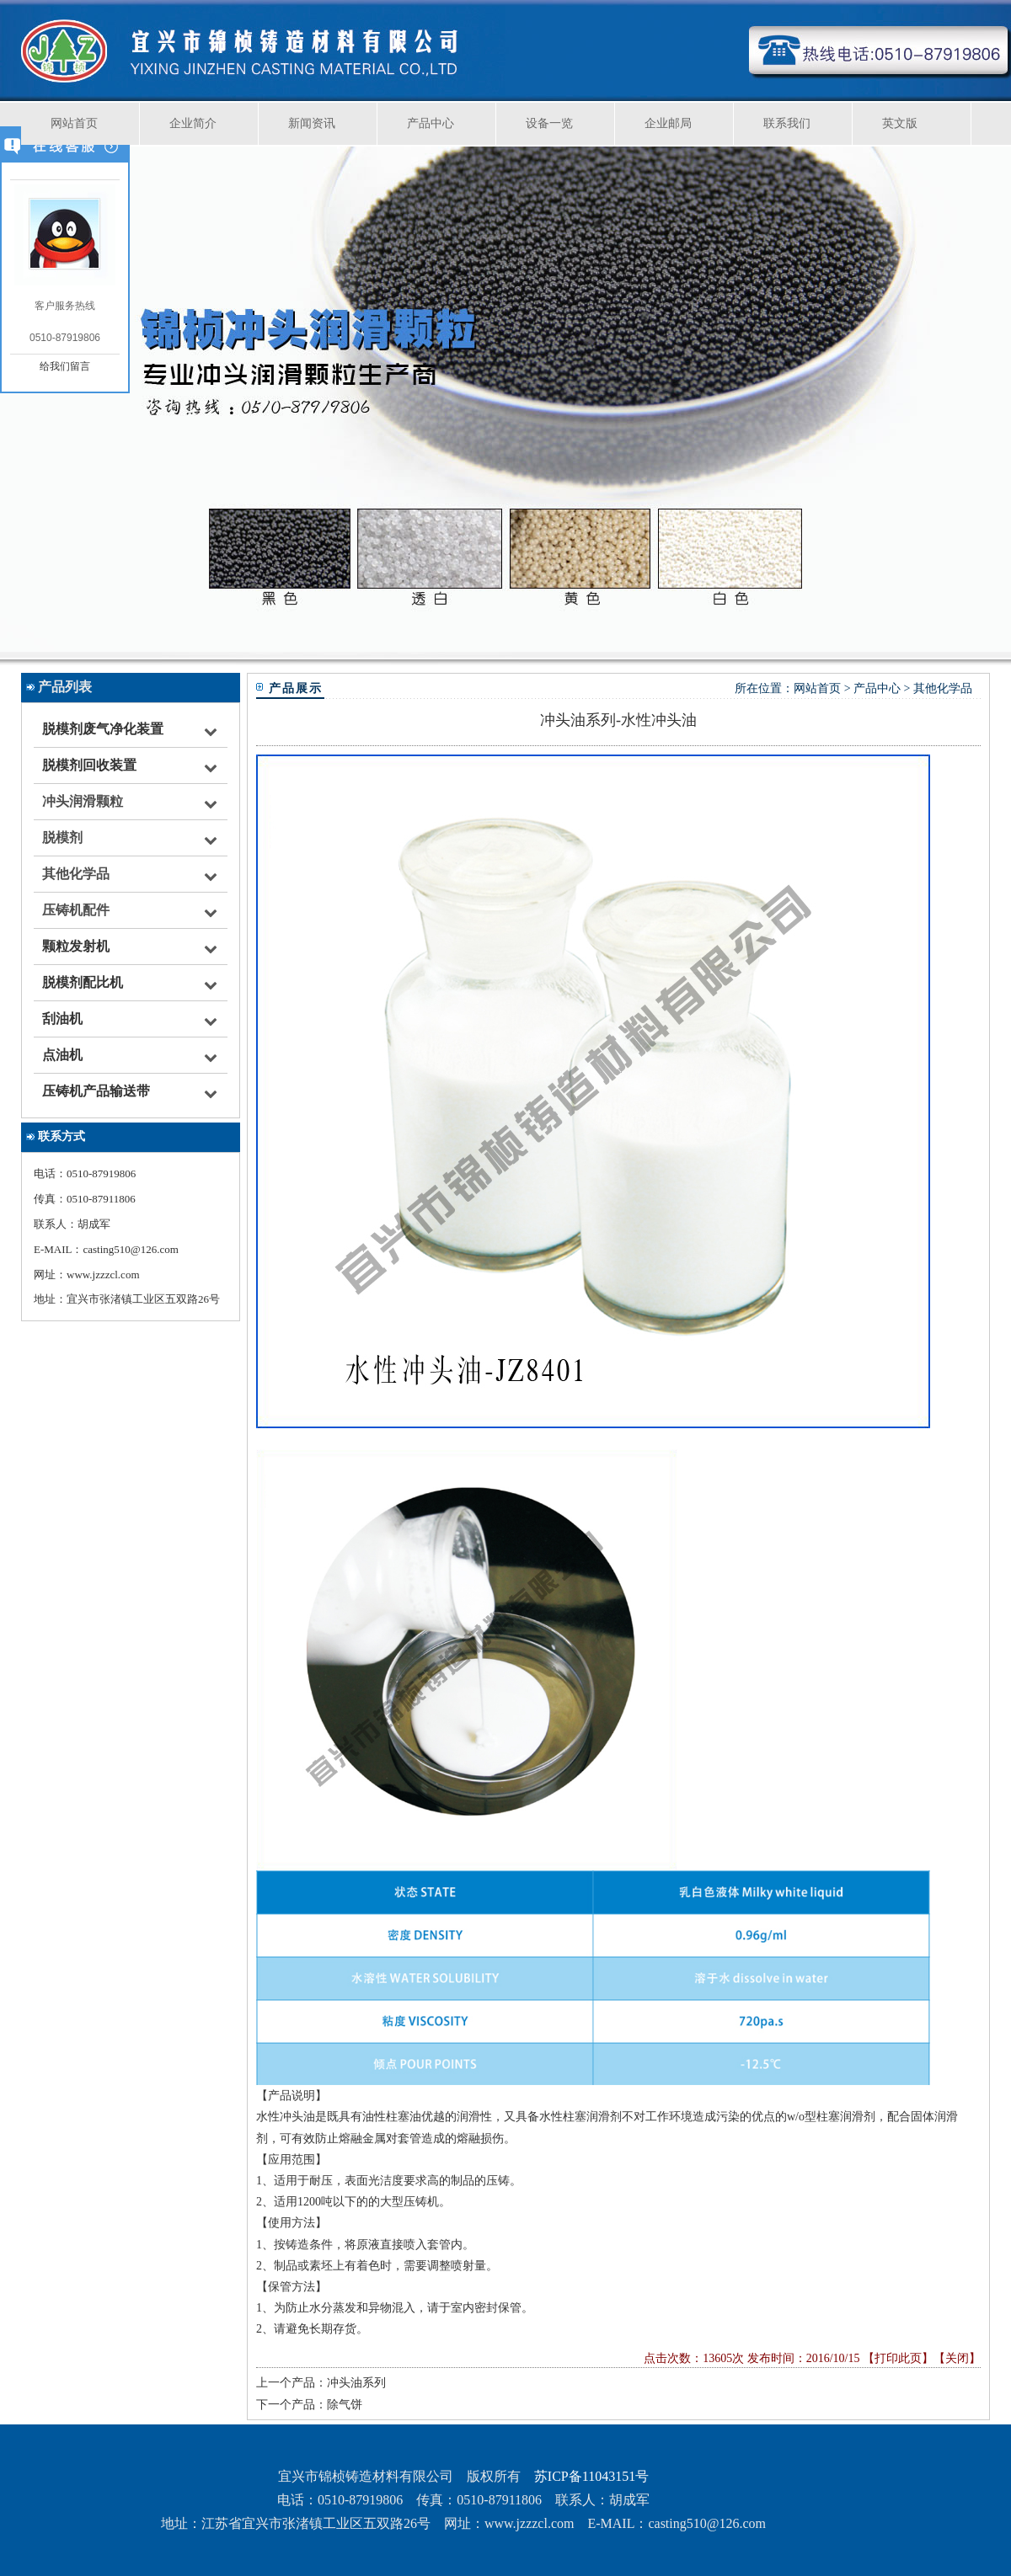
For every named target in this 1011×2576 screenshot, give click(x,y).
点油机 (62, 1055)
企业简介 (193, 123)
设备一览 (549, 123)
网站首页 (74, 123)
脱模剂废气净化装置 (102, 729)
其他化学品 (942, 688)
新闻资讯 (311, 123)
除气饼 (344, 2404)
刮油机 (62, 1018)
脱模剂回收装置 (89, 765)
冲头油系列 (356, 2382)
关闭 (957, 2358)
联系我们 (786, 123)
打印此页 (898, 2358)
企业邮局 (668, 123)
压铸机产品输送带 (96, 1091)
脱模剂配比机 (82, 982)
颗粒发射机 (76, 946)
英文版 (899, 123)
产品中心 (430, 123)
